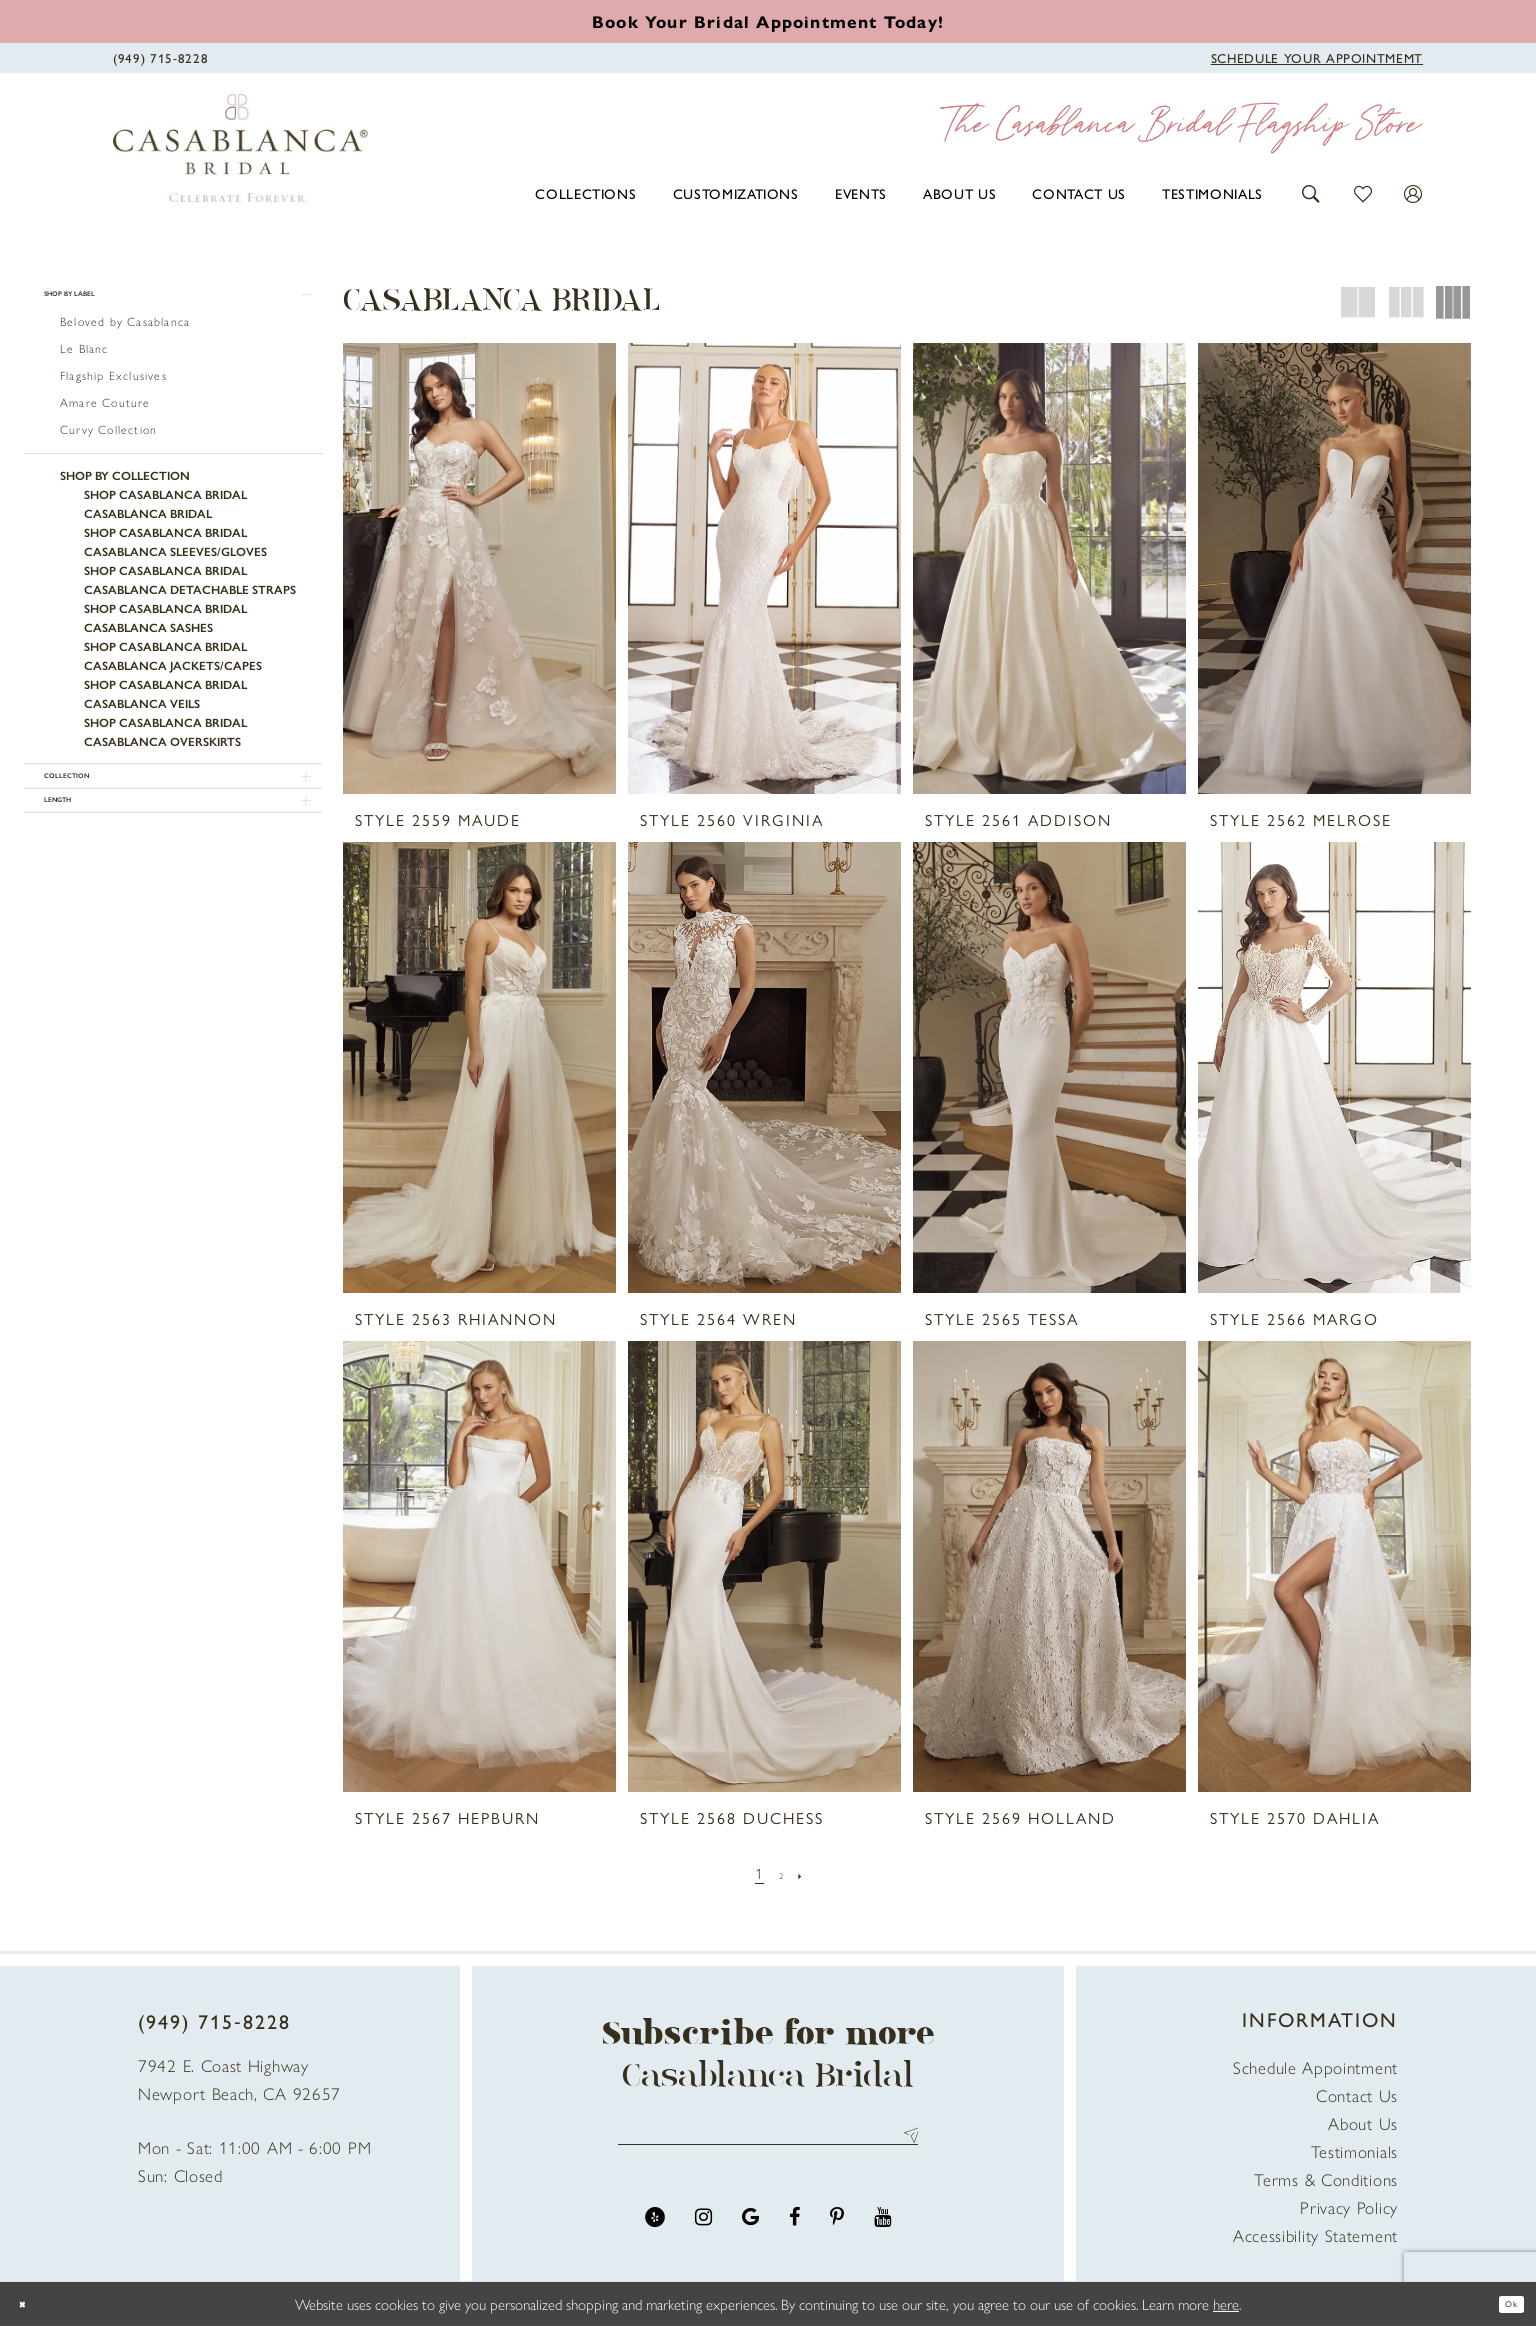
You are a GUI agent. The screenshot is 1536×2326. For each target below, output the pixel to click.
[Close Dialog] (30, 2304)
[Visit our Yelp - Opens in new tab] (655, 2232)
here (1226, 2303)
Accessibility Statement (1315, 2235)
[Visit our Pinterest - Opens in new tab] (837, 2232)
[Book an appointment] (768, 21)
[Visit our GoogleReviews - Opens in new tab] (750, 2232)
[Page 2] (781, 1872)
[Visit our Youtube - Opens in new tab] (882, 2232)
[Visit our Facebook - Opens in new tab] (794, 2232)
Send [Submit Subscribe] (905, 2142)
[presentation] (479, 568)
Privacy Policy (1349, 2207)
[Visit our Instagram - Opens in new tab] (703, 2232)
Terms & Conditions (1326, 2179)
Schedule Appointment (1315, 2067)
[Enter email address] (768, 2142)
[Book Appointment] (1317, 56)
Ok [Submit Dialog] (1503, 2303)
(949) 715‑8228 (214, 2020)
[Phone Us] (160, 56)
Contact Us (1357, 2095)
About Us (1363, 2123)
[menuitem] (585, 193)
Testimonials (1354, 2151)
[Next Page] (809, 1872)
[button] (1311, 191)
